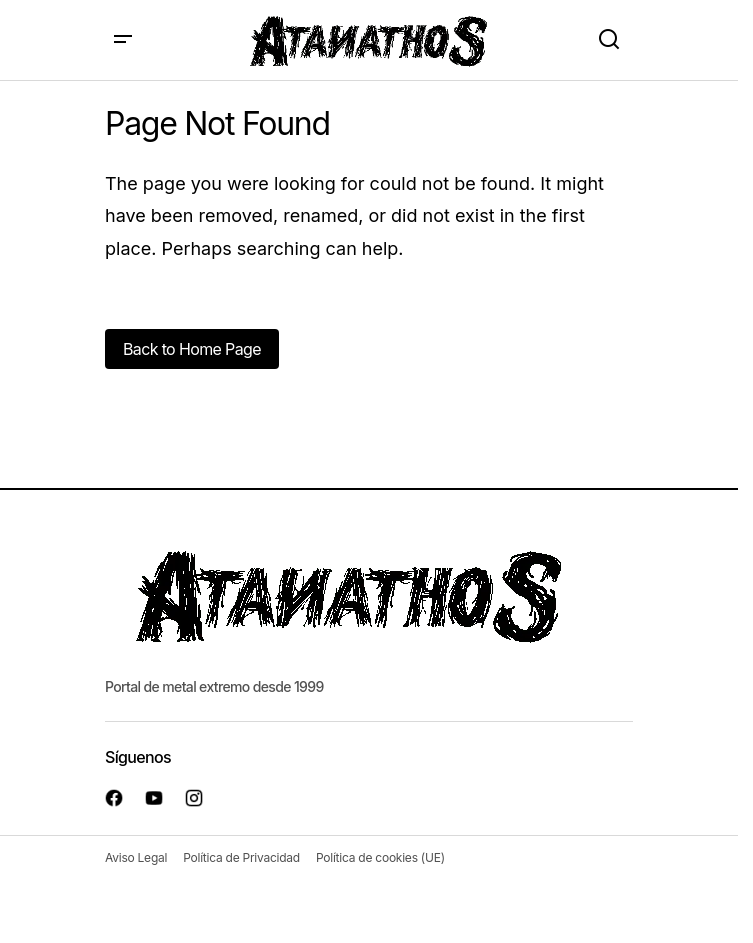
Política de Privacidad (241, 857)
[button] (123, 40)
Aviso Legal (136, 857)
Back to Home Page (192, 349)
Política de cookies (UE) (380, 857)
